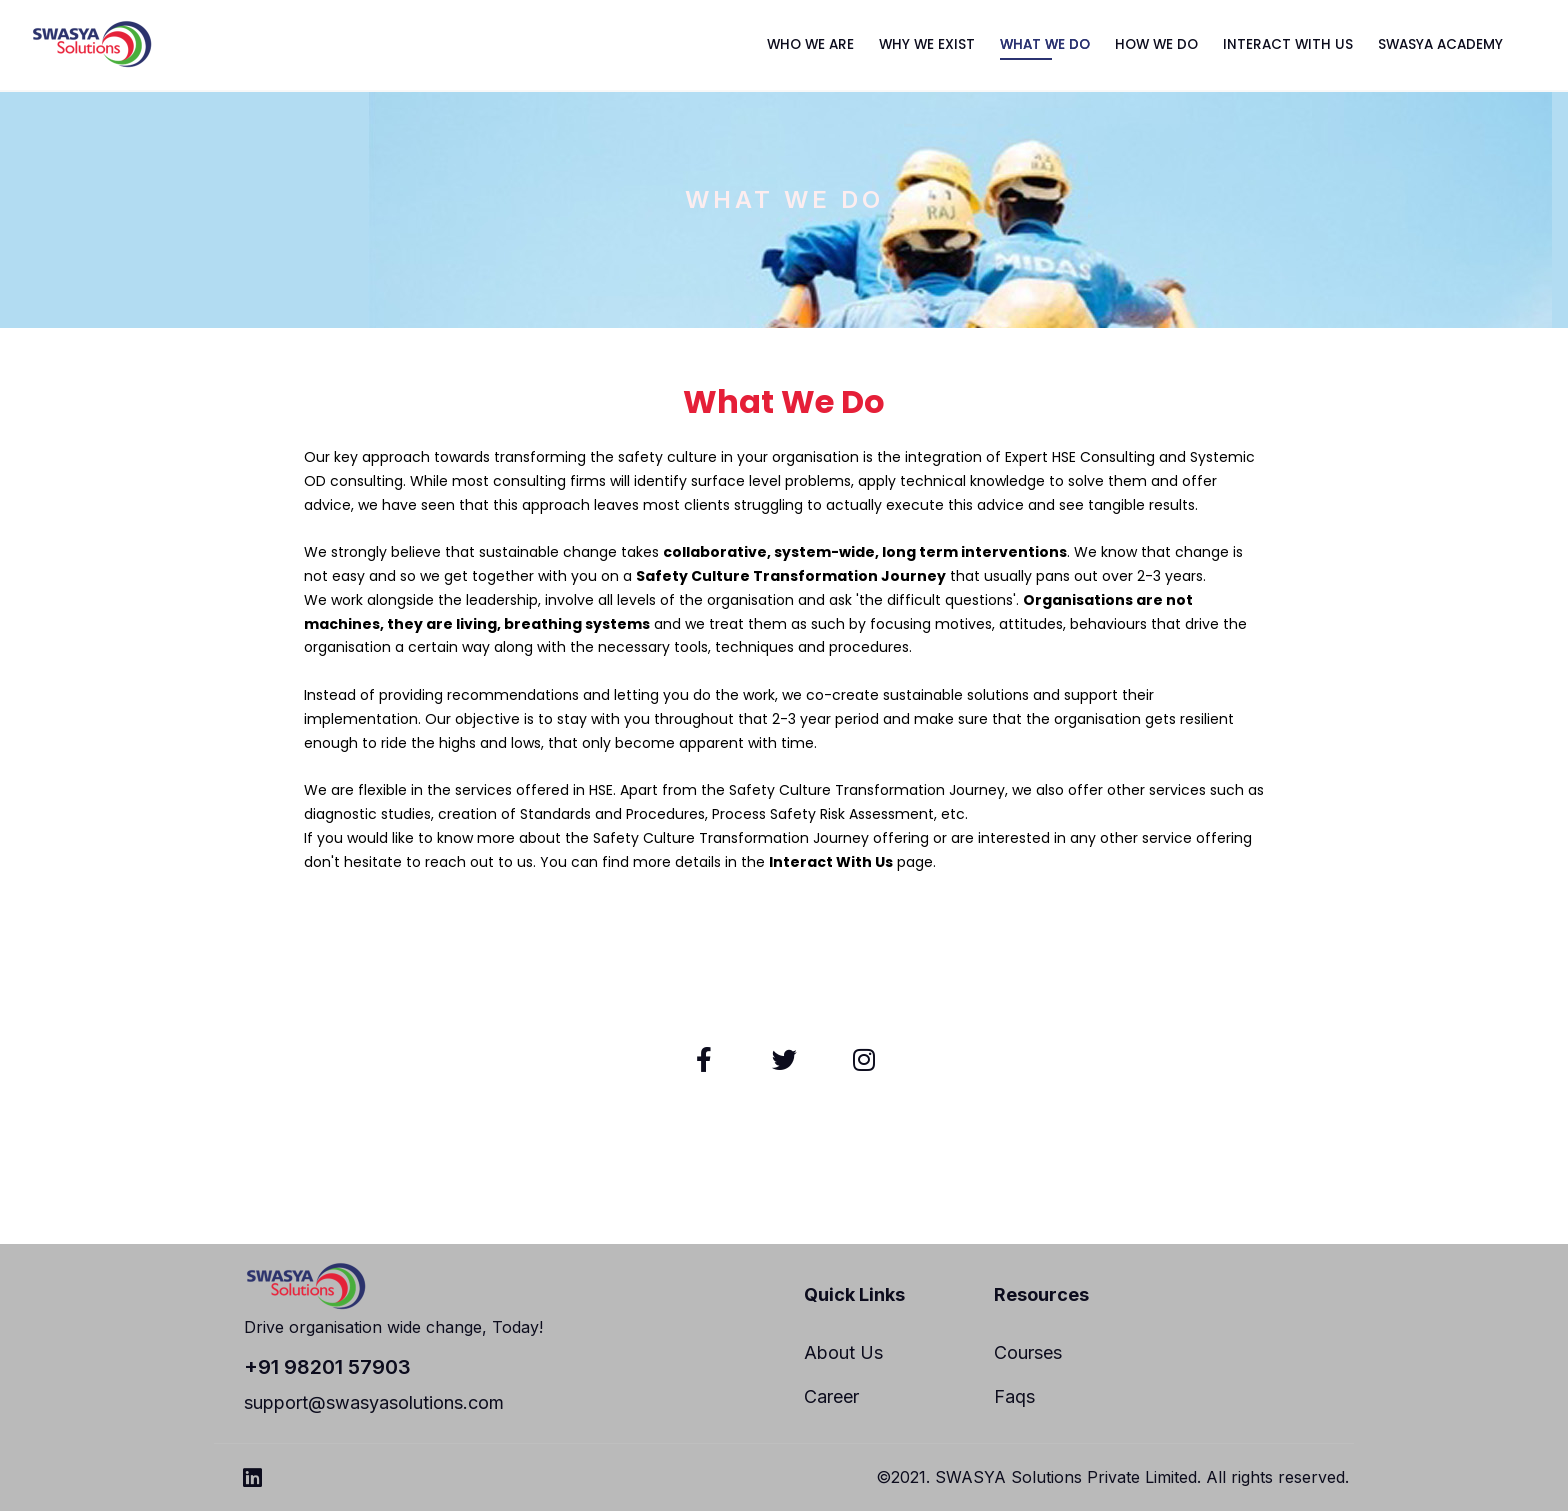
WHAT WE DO (1045, 44)
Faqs (1014, 1396)
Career (831, 1396)
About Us (843, 1352)
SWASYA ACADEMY (1440, 44)
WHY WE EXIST (927, 44)
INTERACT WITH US (1288, 44)
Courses (1028, 1352)
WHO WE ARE (810, 44)
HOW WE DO (1156, 44)
